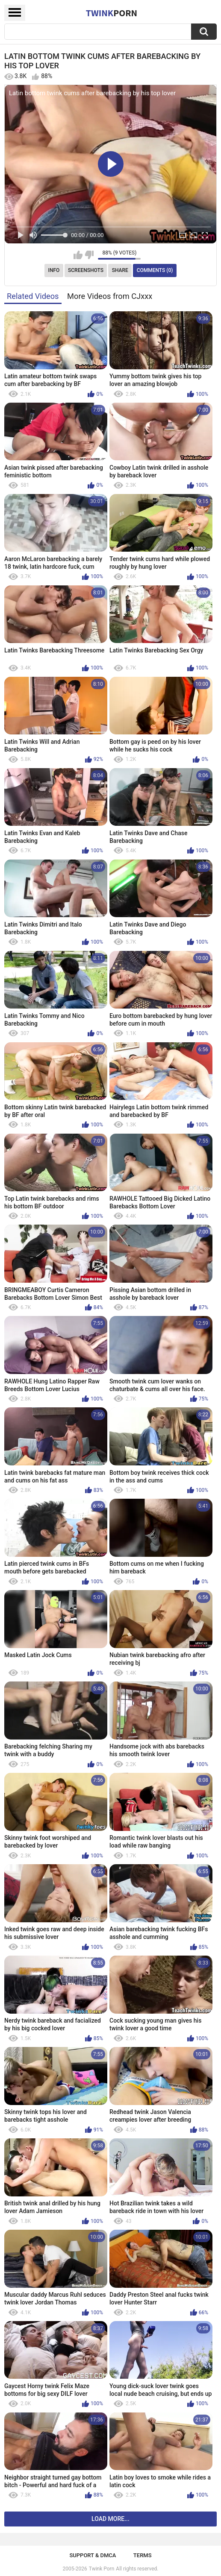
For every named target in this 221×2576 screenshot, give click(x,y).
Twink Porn (101, 2569)
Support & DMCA (92, 2555)
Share (120, 270)
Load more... (110, 2518)
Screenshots (85, 270)
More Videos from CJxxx (109, 296)
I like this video (78, 255)
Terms (142, 2555)
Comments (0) (155, 270)
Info (54, 270)
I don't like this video (89, 255)
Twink (111, 13)
